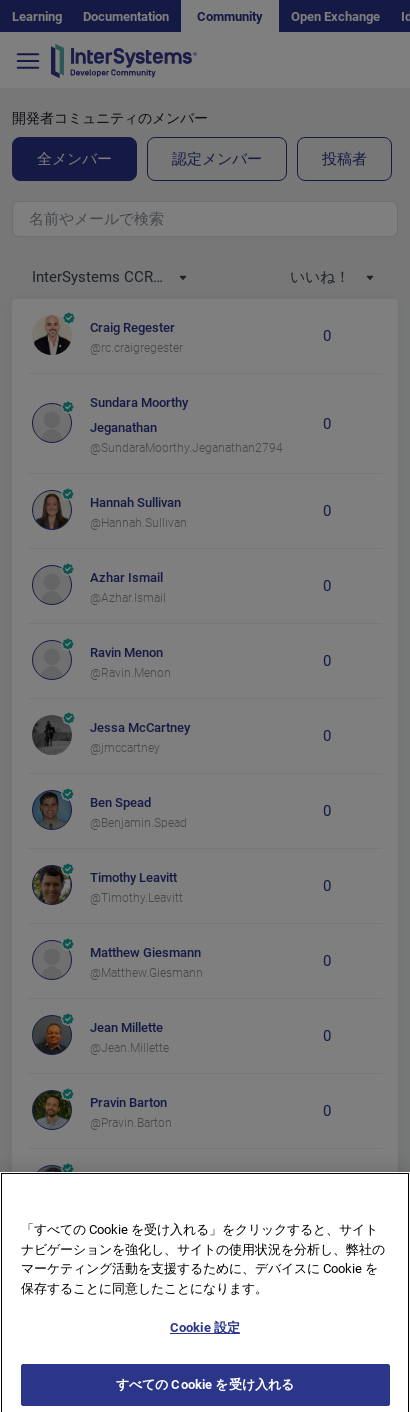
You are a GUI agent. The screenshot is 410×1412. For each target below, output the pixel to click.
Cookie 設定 (205, 1351)
